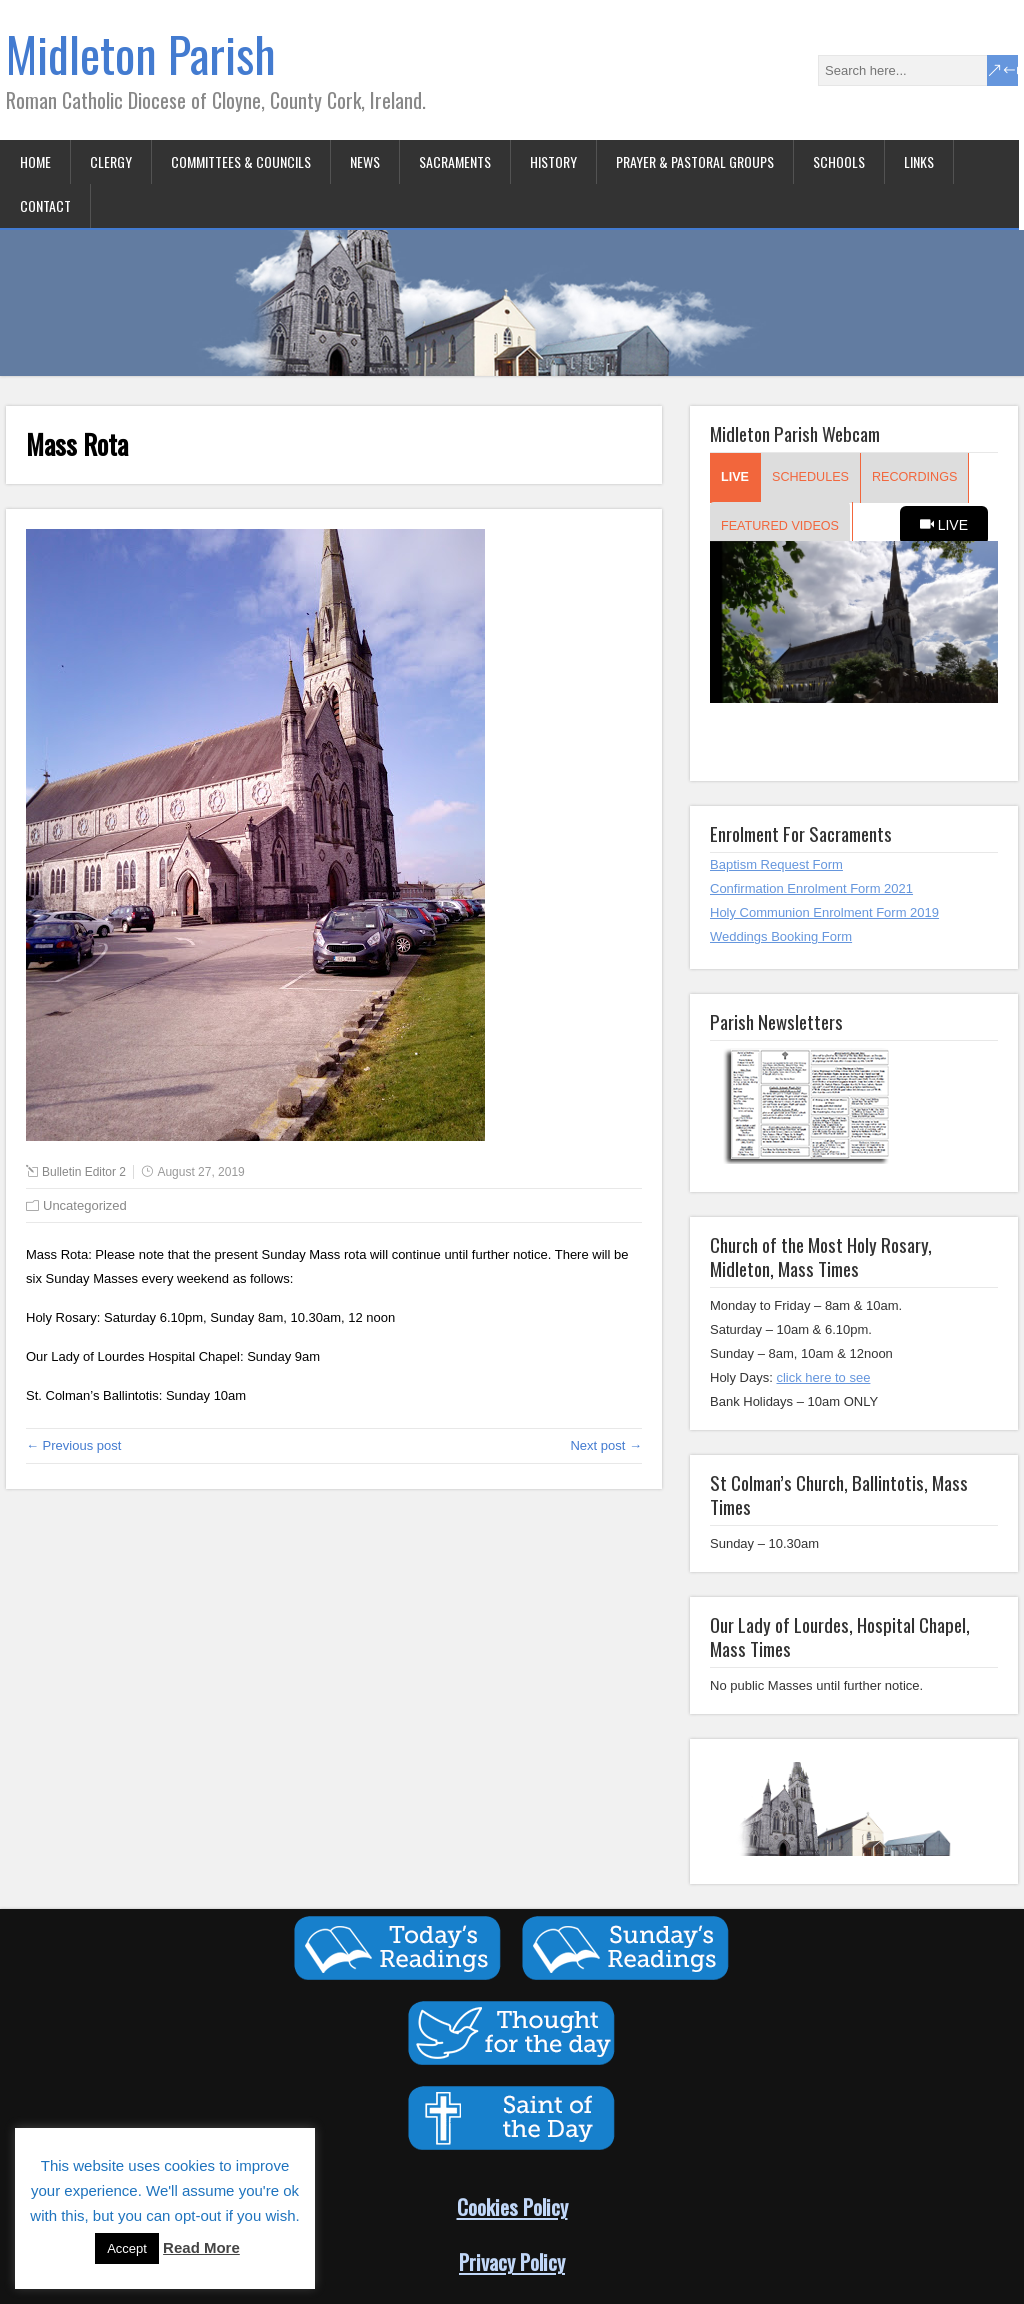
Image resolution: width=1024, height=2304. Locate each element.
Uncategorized (85, 1205)
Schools (839, 161)
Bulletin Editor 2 (84, 1172)
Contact (45, 205)
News (365, 161)
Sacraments (455, 161)
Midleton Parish (141, 53)
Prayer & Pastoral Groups (695, 161)
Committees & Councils (241, 161)
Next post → (606, 1445)
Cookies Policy (512, 2206)
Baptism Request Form (776, 864)
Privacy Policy (512, 2261)
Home (35, 161)
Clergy (111, 161)
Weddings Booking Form (781, 936)
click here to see (823, 1377)
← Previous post (73, 1445)
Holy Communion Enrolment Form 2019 (824, 912)
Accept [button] (127, 2248)
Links (919, 161)
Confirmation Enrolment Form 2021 (811, 888)
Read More (201, 2247)
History (553, 161)
